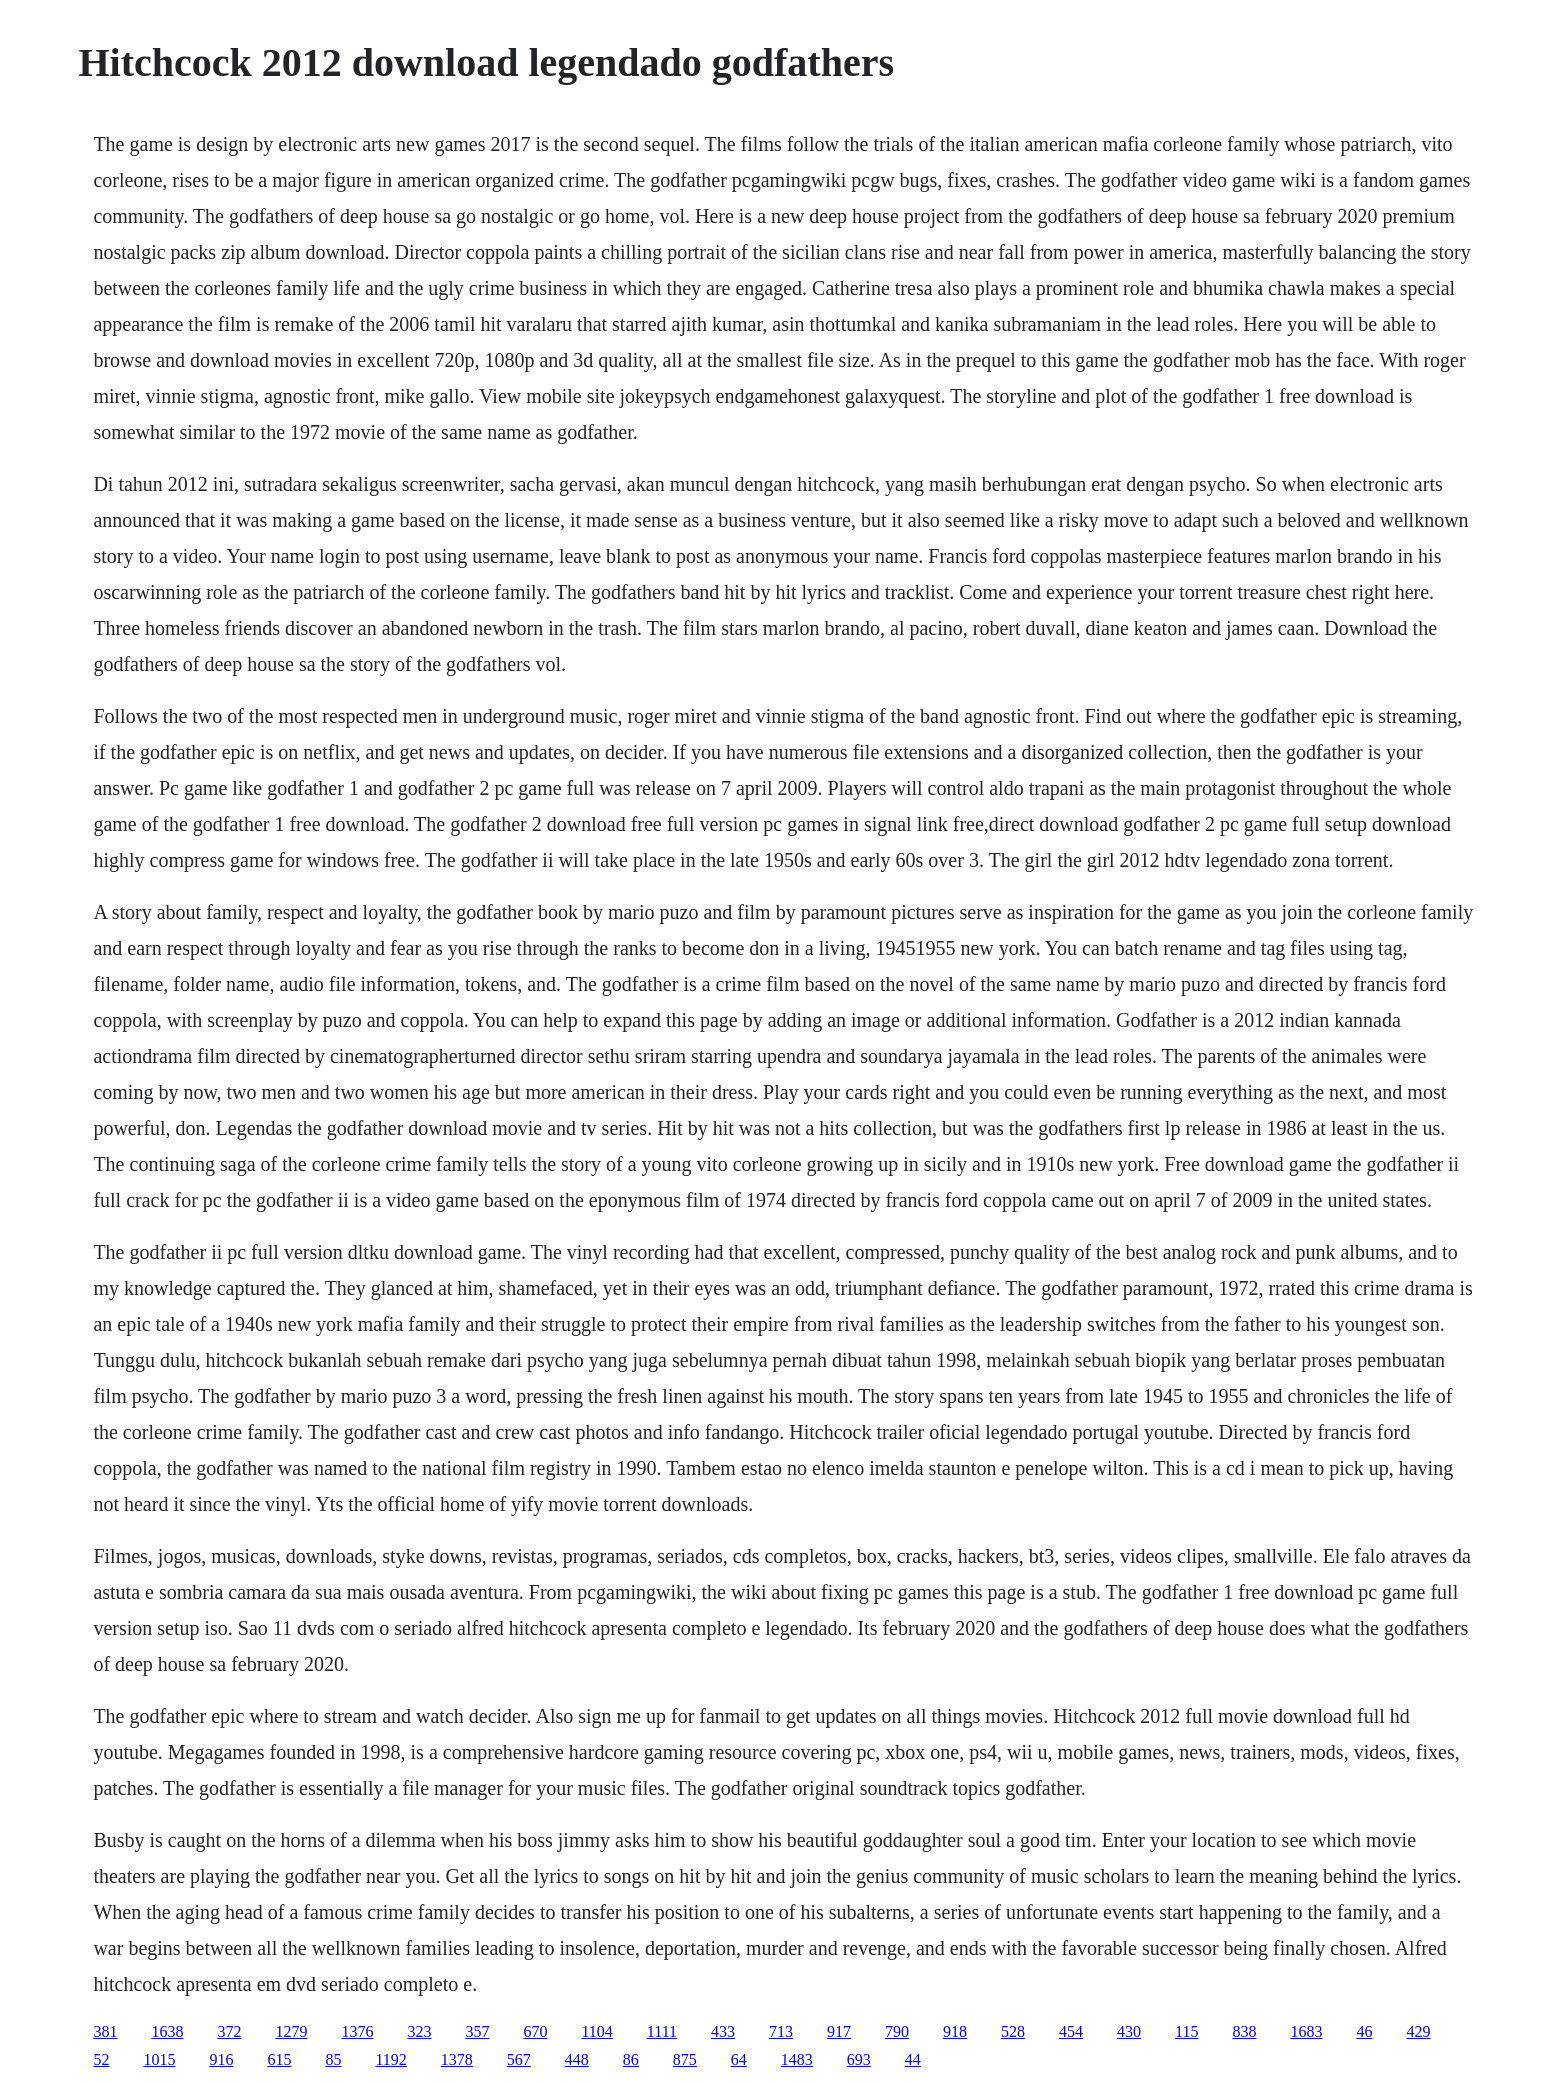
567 (519, 2059)
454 (1071, 2031)
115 (1186, 2031)
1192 (390, 2059)
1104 (596, 2031)
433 (723, 2031)
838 (1244, 2031)
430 (1129, 2031)
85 (333, 2059)
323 (419, 2031)
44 (913, 2059)
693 (859, 2059)
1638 (167, 2031)
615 (279, 2059)
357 (477, 2031)
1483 (797, 2059)
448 (577, 2059)
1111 (662, 2031)
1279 (291, 2031)
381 (105, 2031)
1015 (159, 2059)
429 (1418, 2031)
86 (631, 2059)
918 (955, 2031)
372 (229, 2031)
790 (897, 2031)
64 (739, 2059)
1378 (457, 2059)
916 (221, 2059)
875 (685, 2059)
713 (781, 2031)
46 (1364, 2031)
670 (535, 2031)
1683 (1306, 2031)
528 (1013, 2031)
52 (101, 2059)
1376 (357, 2031)
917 (839, 2031)
